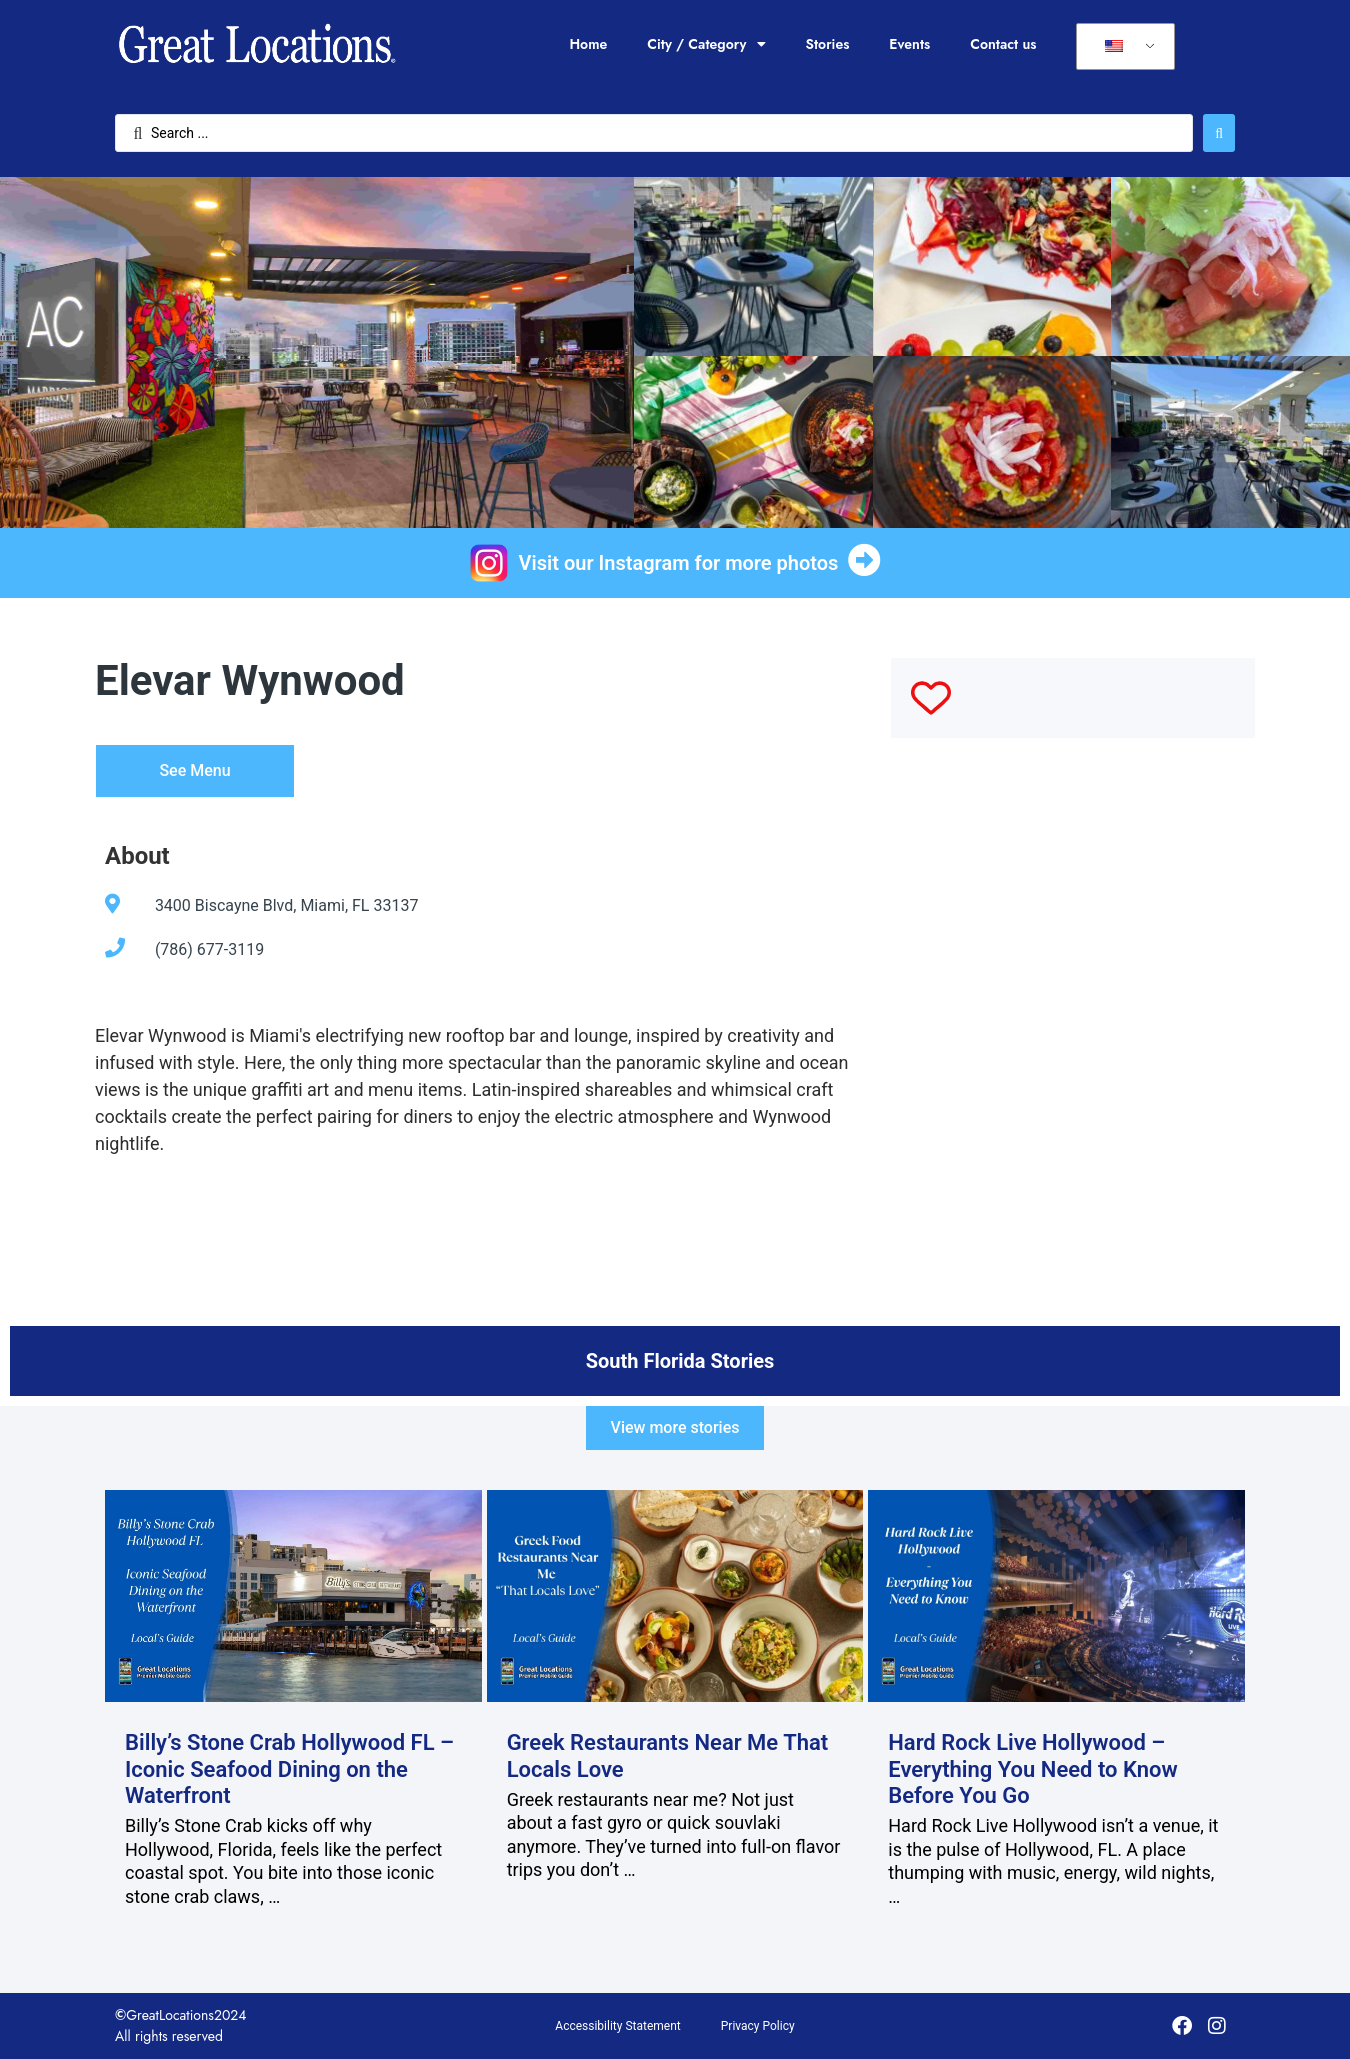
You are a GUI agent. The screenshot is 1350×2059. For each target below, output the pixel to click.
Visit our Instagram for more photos (679, 563)
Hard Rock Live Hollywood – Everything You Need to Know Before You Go (1033, 1769)
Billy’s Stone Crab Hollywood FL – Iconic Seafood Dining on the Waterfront (289, 1769)
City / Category (706, 44)
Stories (828, 44)
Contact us (1003, 44)
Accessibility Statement (617, 2026)
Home (588, 44)
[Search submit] (1219, 133)
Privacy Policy (758, 2026)
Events (909, 44)
